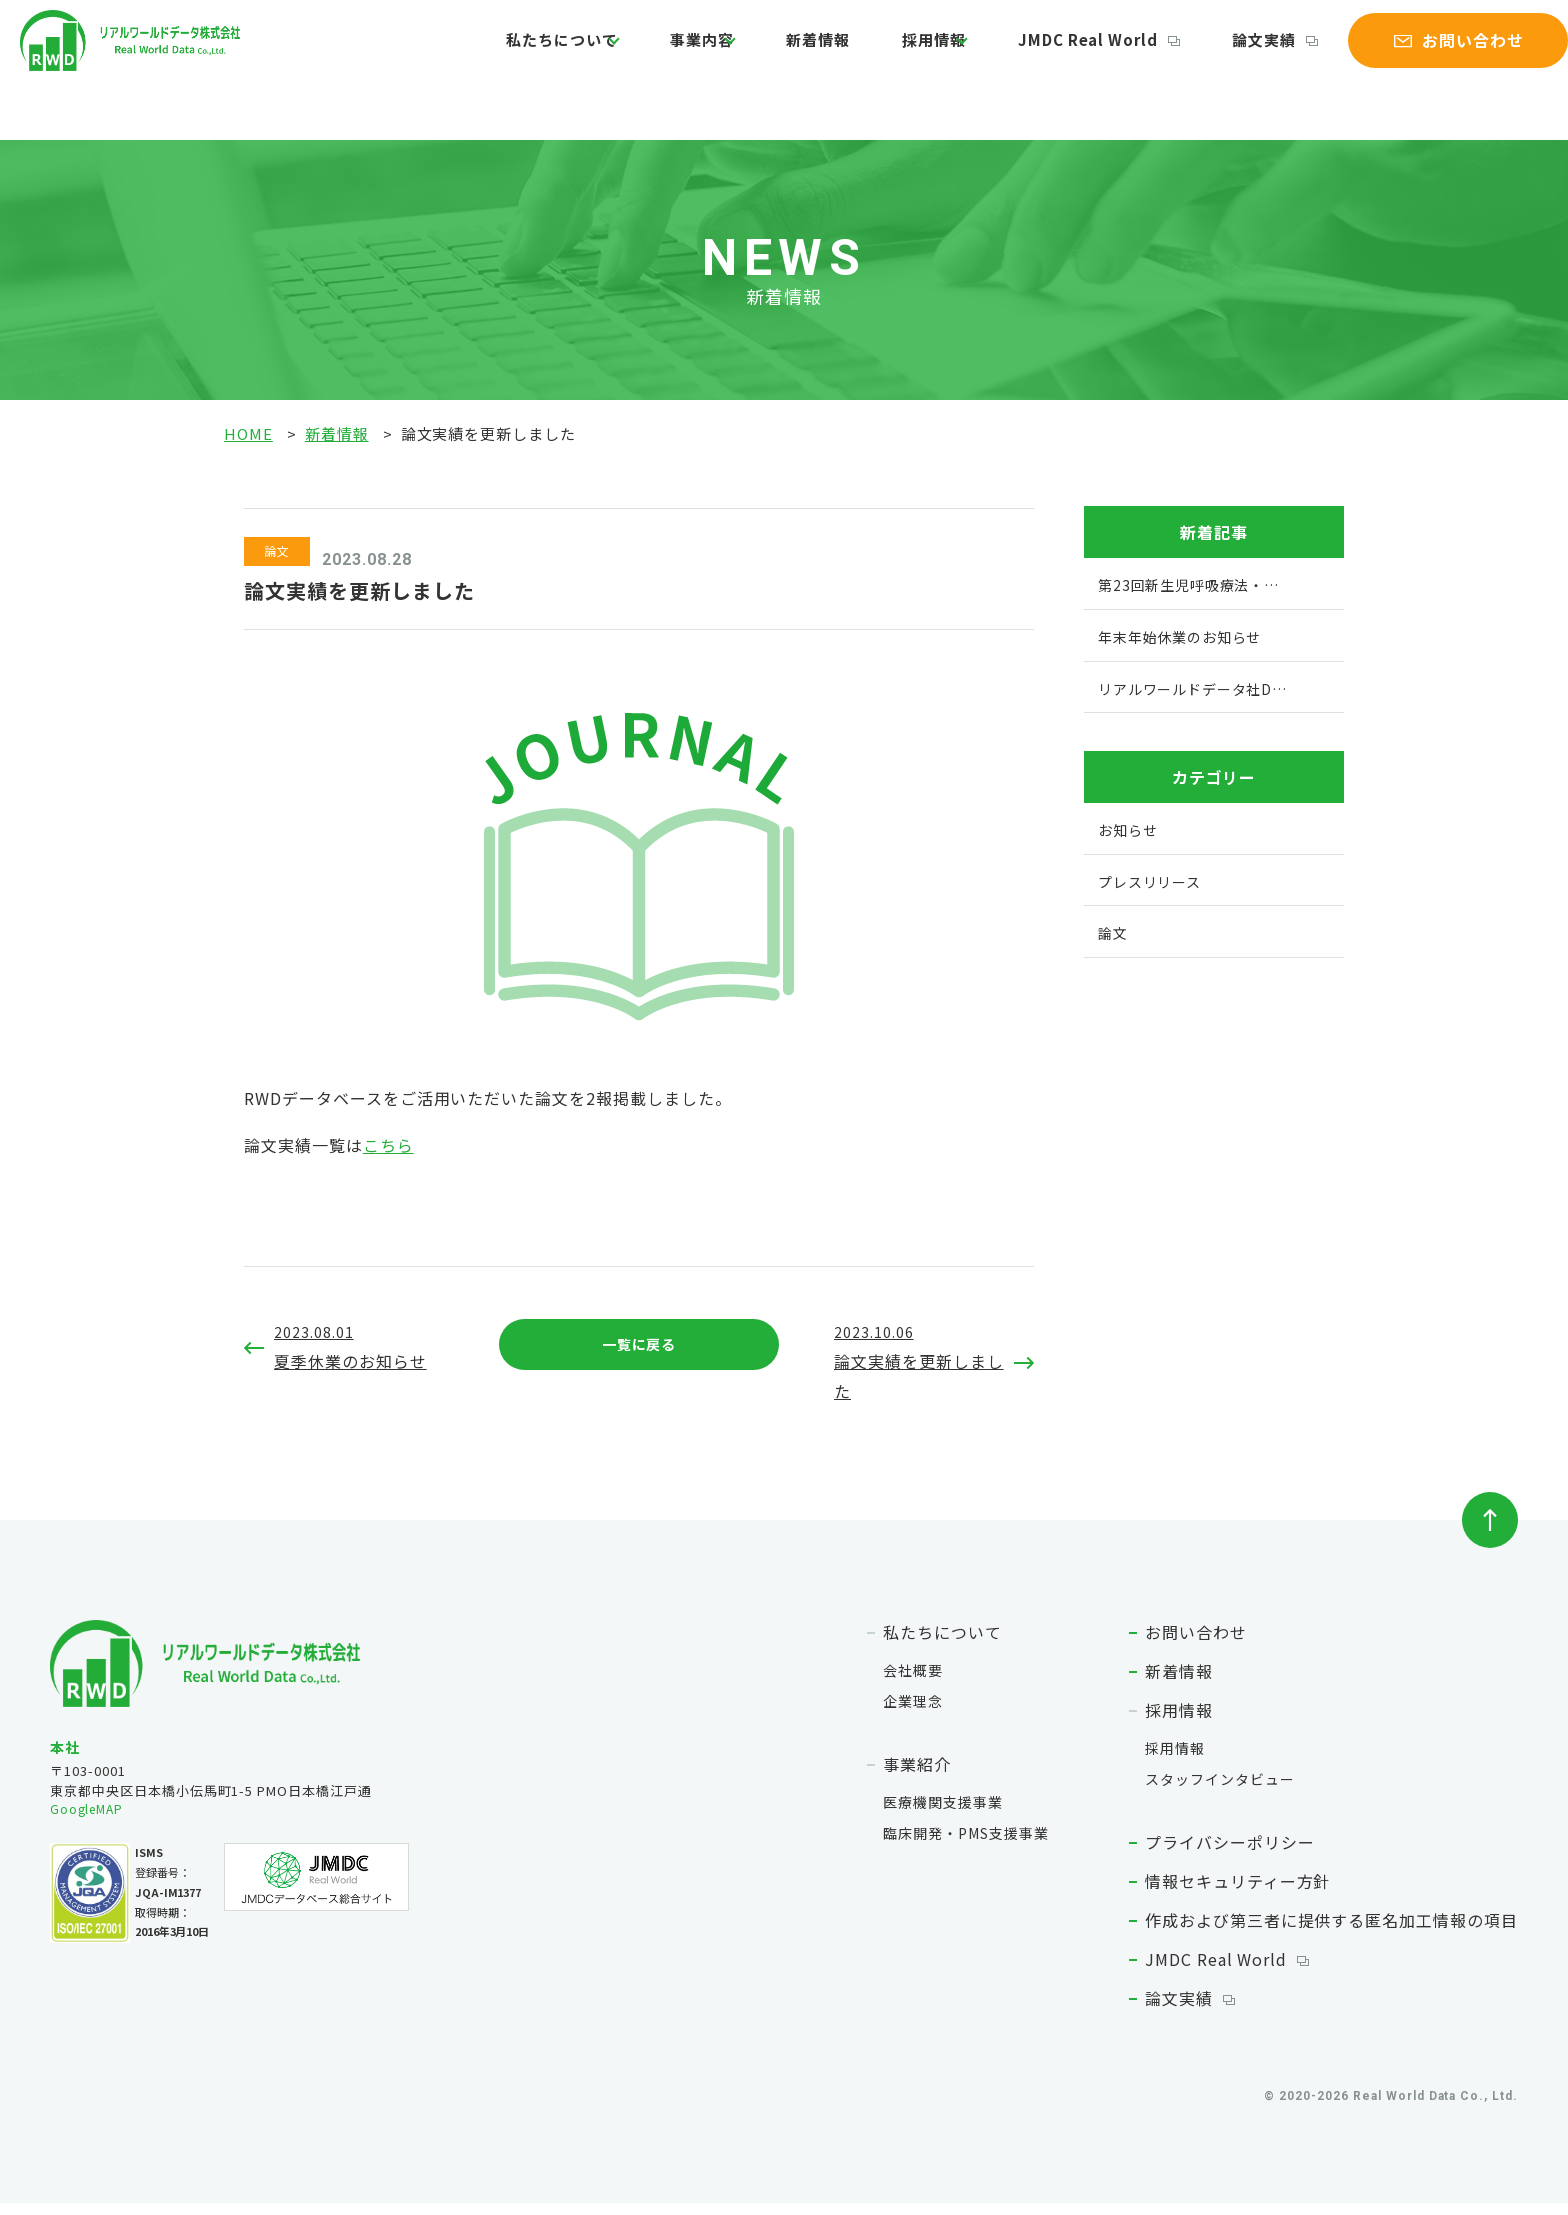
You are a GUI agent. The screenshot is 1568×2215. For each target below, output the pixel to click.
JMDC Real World (1051, 53)
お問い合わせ (1196, 1644)
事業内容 (685, 53)
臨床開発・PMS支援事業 (966, 1845)
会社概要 (913, 1682)
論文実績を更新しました (919, 1361)
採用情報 (897, 53)
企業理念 (913, 1713)
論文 (1118, 930)
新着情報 (799, 53)
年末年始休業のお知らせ (1189, 635)
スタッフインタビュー (1220, 1791)
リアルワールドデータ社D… (1202, 686)
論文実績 (1212, 53)
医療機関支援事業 (943, 1814)
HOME (248, 433)
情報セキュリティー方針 (1238, 1893)
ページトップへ (1490, 1532)
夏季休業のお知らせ (359, 1346)
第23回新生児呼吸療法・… (1198, 583)
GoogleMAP (89, 1821)
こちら (388, 1145)
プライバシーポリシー (1230, 1854)
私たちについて (545, 53)
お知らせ (1133, 828)
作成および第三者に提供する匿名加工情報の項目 (1331, 1932)
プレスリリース (1157, 879)
